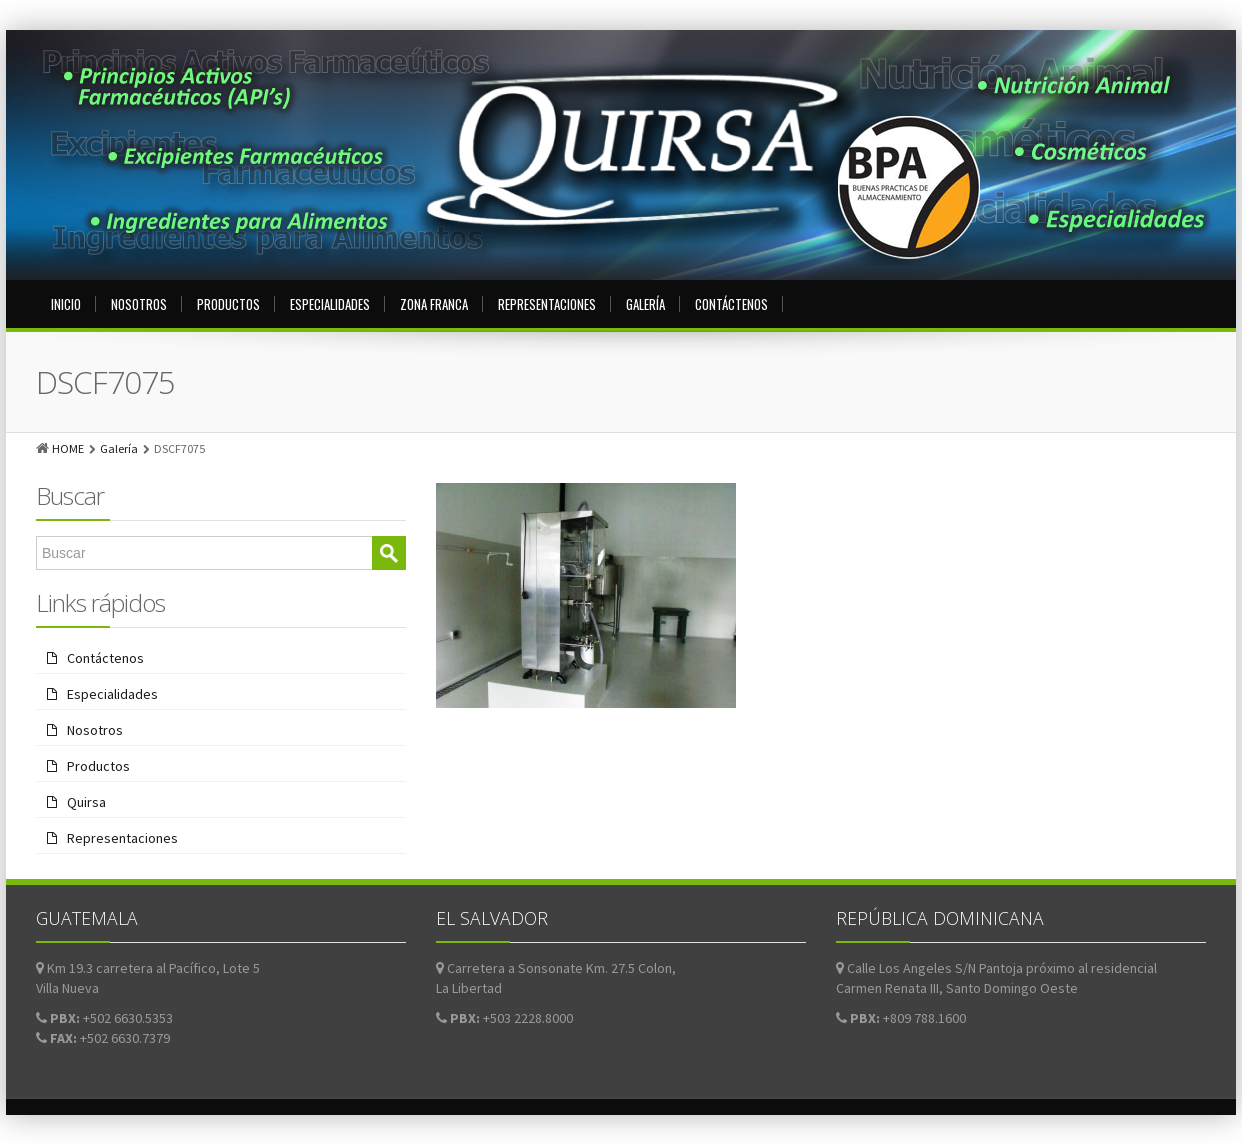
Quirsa (86, 802)
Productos (228, 304)
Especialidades (330, 304)
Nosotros (139, 304)
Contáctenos (731, 304)
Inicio (66, 304)
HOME (68, 448)
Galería (645, 304)
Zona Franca (434, 304)
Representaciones (547, 304)
